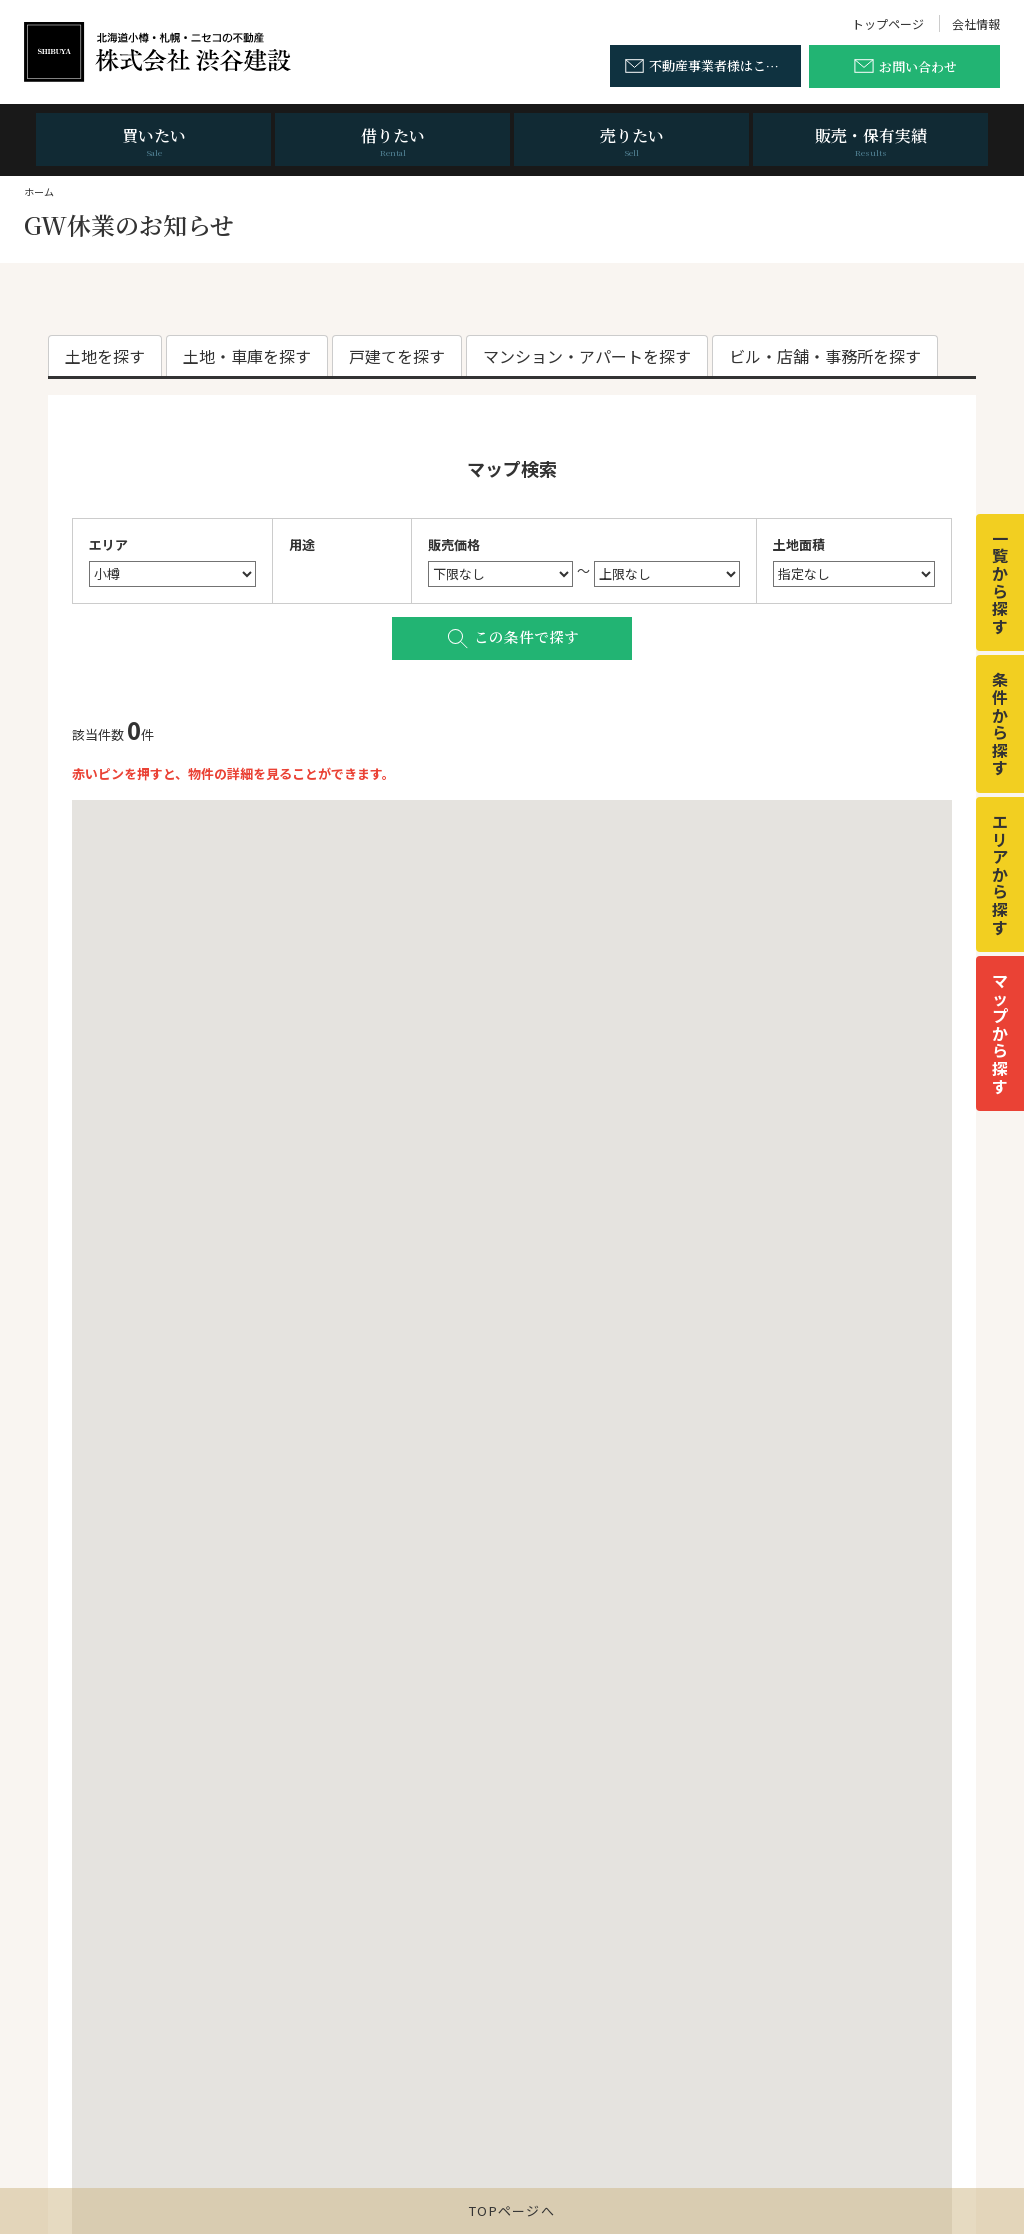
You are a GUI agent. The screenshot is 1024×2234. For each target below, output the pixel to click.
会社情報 (976, 23)
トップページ (888, 23)
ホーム (39, 191)
